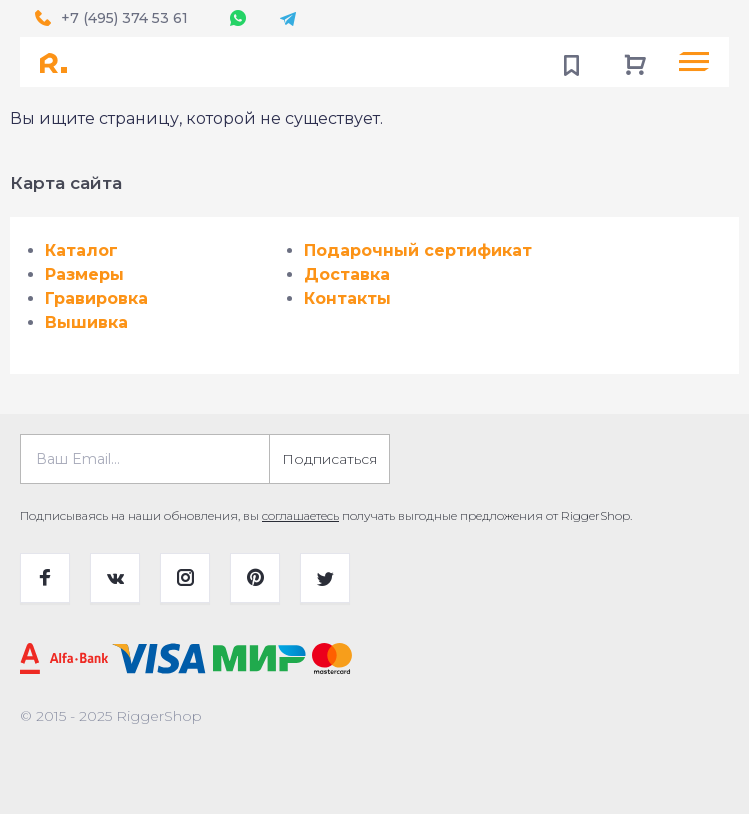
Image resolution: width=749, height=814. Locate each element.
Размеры (84, 274)
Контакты (347, 298)
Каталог (81, 250)
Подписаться (329, 459)
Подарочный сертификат (418, 250)
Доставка (347, 274)
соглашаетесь (300, 515)
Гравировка (96, 298)
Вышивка (86, 322)
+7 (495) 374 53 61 (124, 18)
